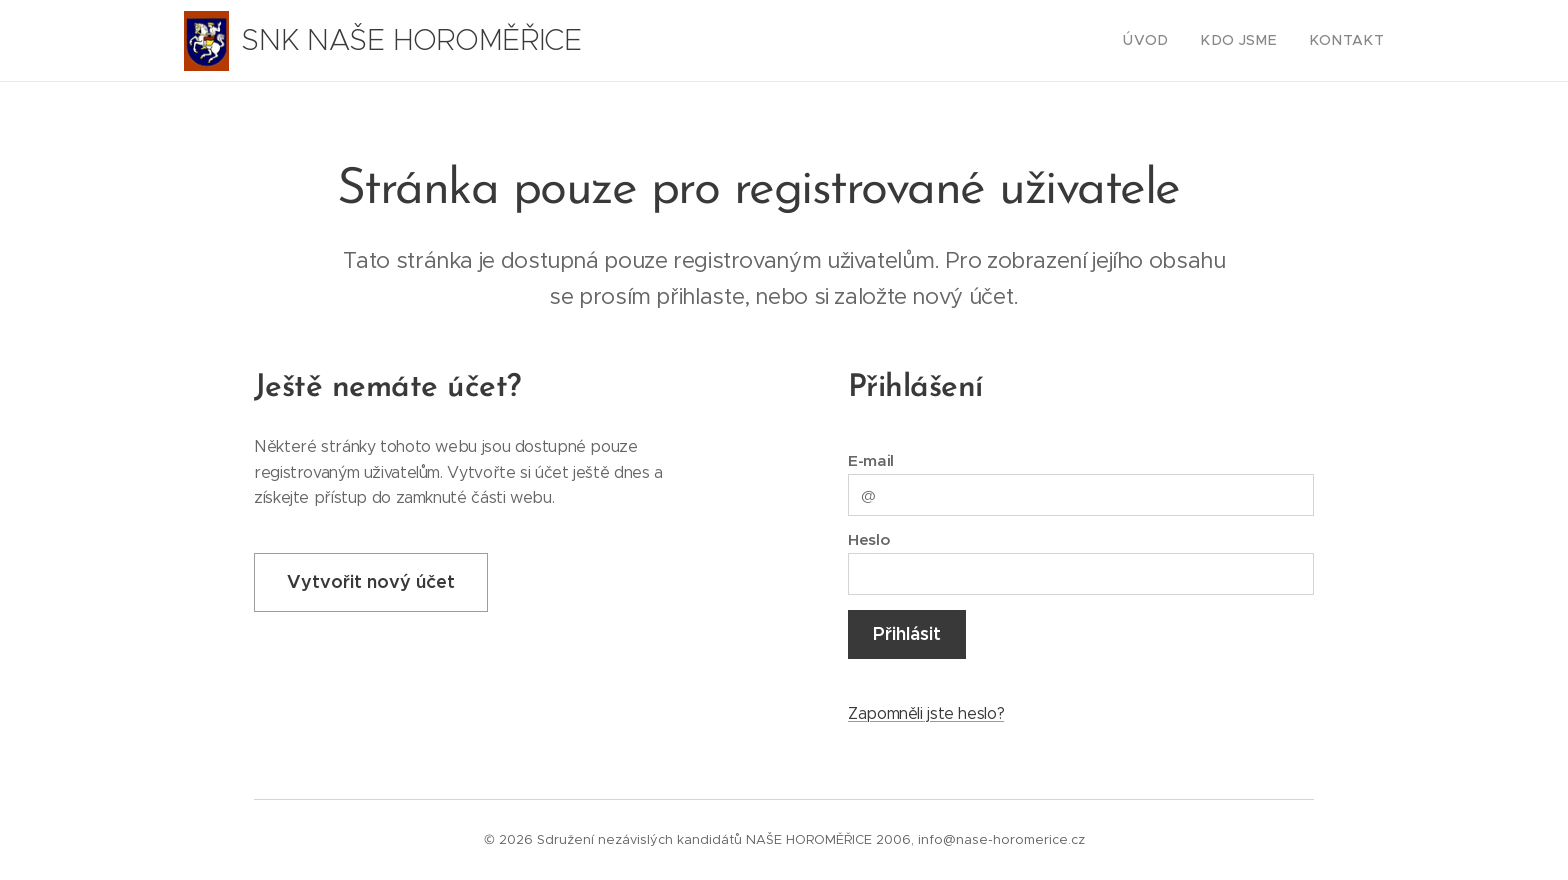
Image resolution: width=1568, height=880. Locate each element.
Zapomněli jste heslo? (926, 713)
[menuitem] (1170, 41)
